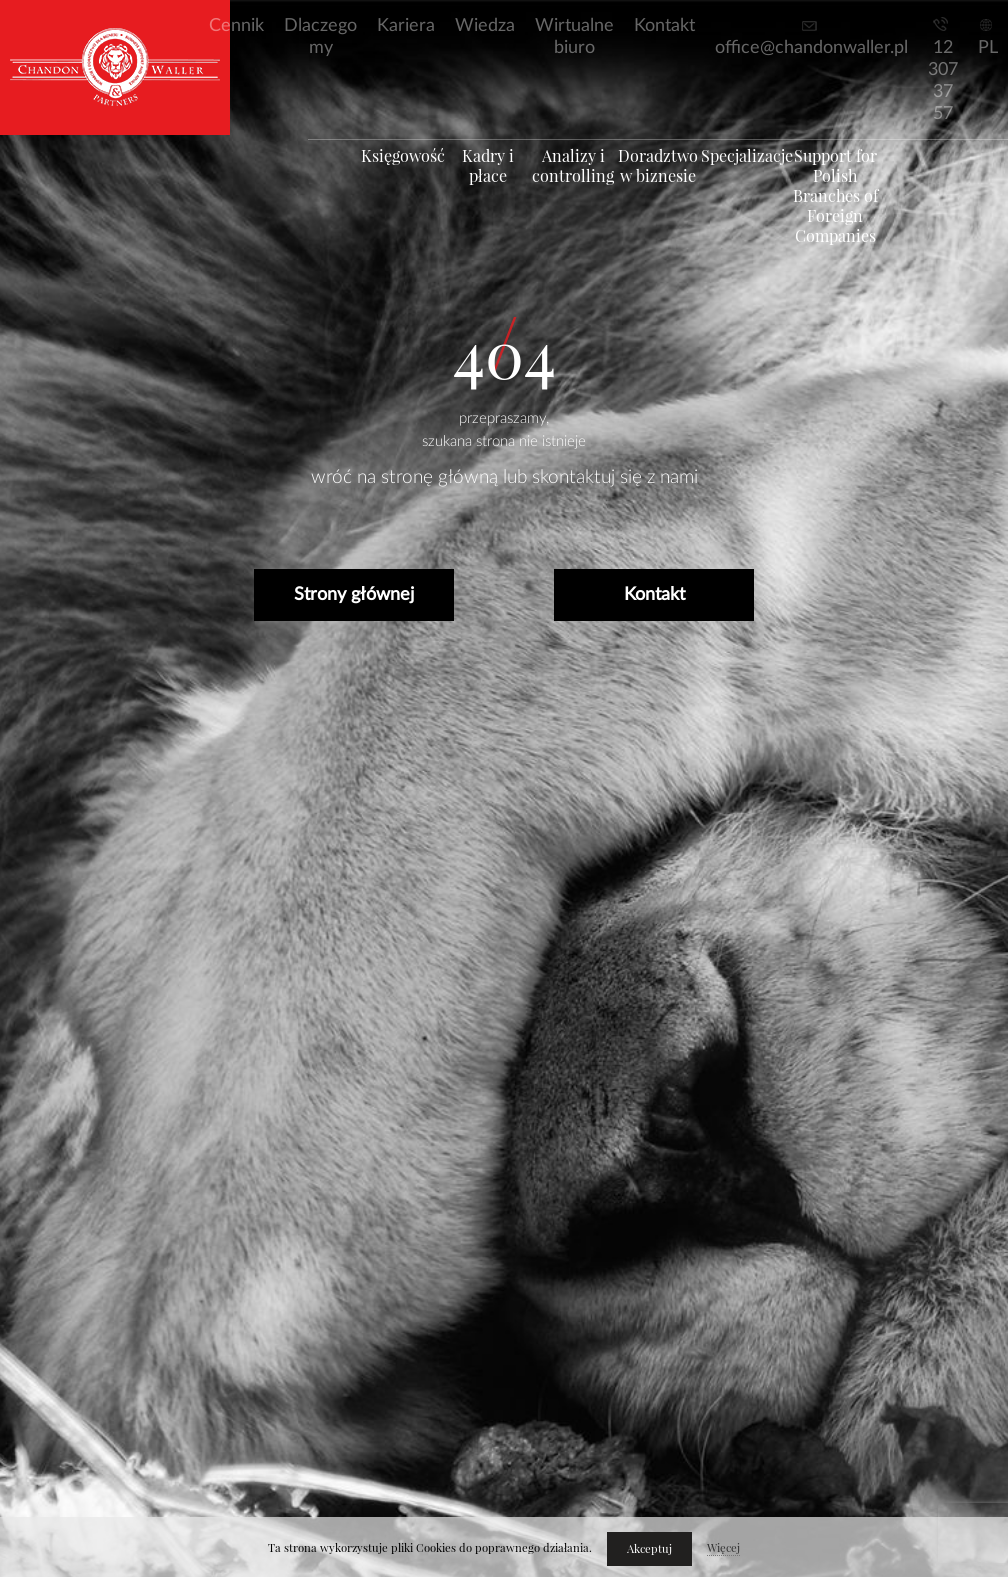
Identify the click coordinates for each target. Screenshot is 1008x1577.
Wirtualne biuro (574, 37)
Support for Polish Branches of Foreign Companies (859, 215)
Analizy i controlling (571, 185)
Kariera (406, 26)
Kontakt (664, 26)
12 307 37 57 (943, 81)
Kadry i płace (474, 175)
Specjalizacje (763, 175)
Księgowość (378, 175)
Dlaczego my (320, 37)
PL (988, 48)
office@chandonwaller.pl (811, 48)
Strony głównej (354, 595)
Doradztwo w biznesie (667, 185)
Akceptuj (649, 1549)
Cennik (236, 26)
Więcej (723, 1548)
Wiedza (485, 26)
